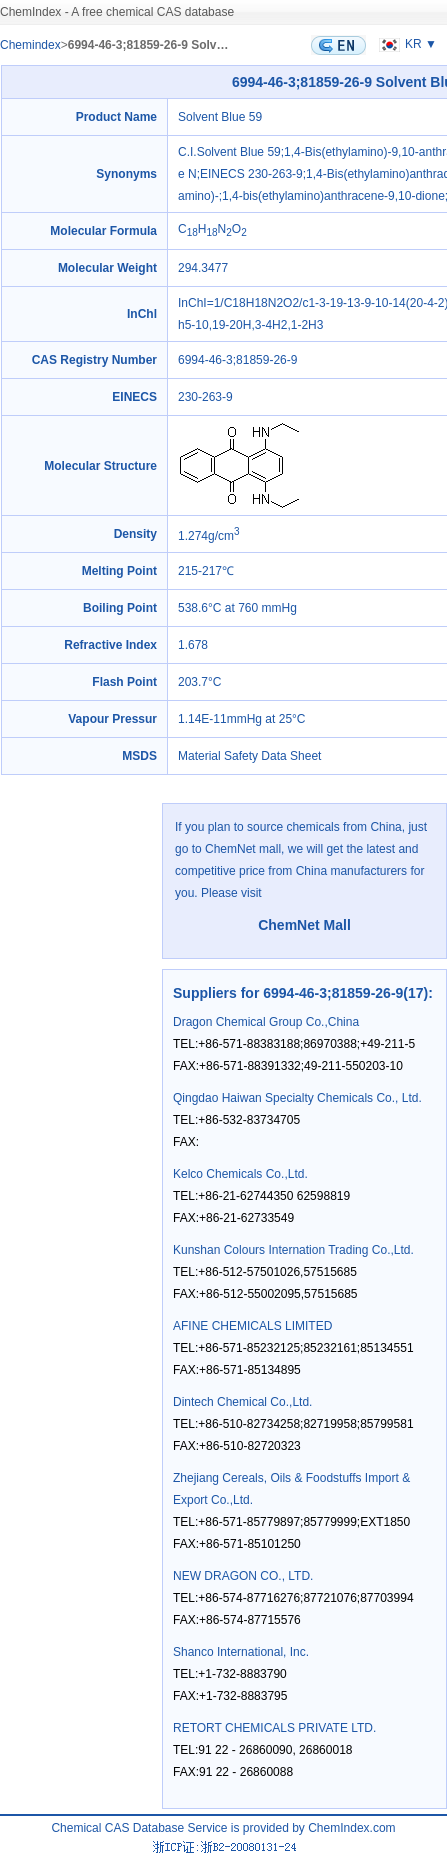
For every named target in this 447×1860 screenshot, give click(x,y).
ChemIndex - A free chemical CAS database (117, 12)
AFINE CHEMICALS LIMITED (252, 1326)
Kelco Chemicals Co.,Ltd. (240, 1174)
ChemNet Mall (304, 925)
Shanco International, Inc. (241, 1652)
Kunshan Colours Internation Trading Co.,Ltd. (293, 1250)
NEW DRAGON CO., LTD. (243, 1576)
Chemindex (30, 45)
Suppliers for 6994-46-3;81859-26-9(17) (300, 993)
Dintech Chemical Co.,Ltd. (242, 1402)
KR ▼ (405, 44)
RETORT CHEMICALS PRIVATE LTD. (274, 1728)
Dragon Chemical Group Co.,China (266, 1022)
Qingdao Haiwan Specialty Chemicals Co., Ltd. (297, 1098)
